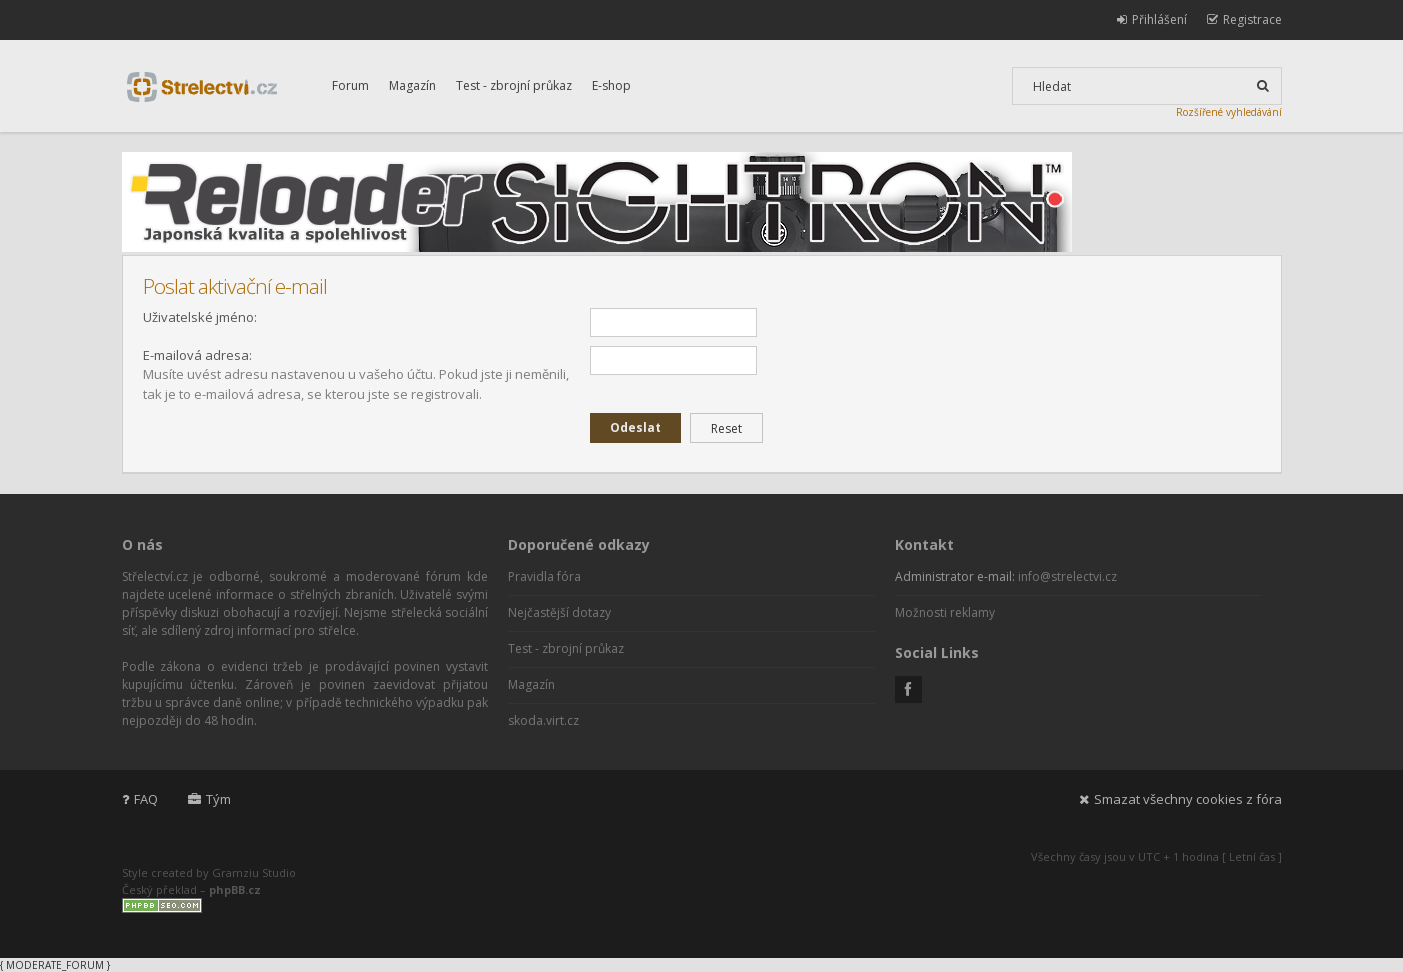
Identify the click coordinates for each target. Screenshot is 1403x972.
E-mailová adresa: (197, 355)
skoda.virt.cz (543, 720)
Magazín (412, 85)
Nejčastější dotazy (559, 612)
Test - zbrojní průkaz (514, 85)
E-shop (611, 85)
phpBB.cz (235, 889)
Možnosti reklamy (945, 612)
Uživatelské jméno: (200, 317)
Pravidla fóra (544, 576)
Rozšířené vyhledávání (1229, 112)
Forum (350, 85)
